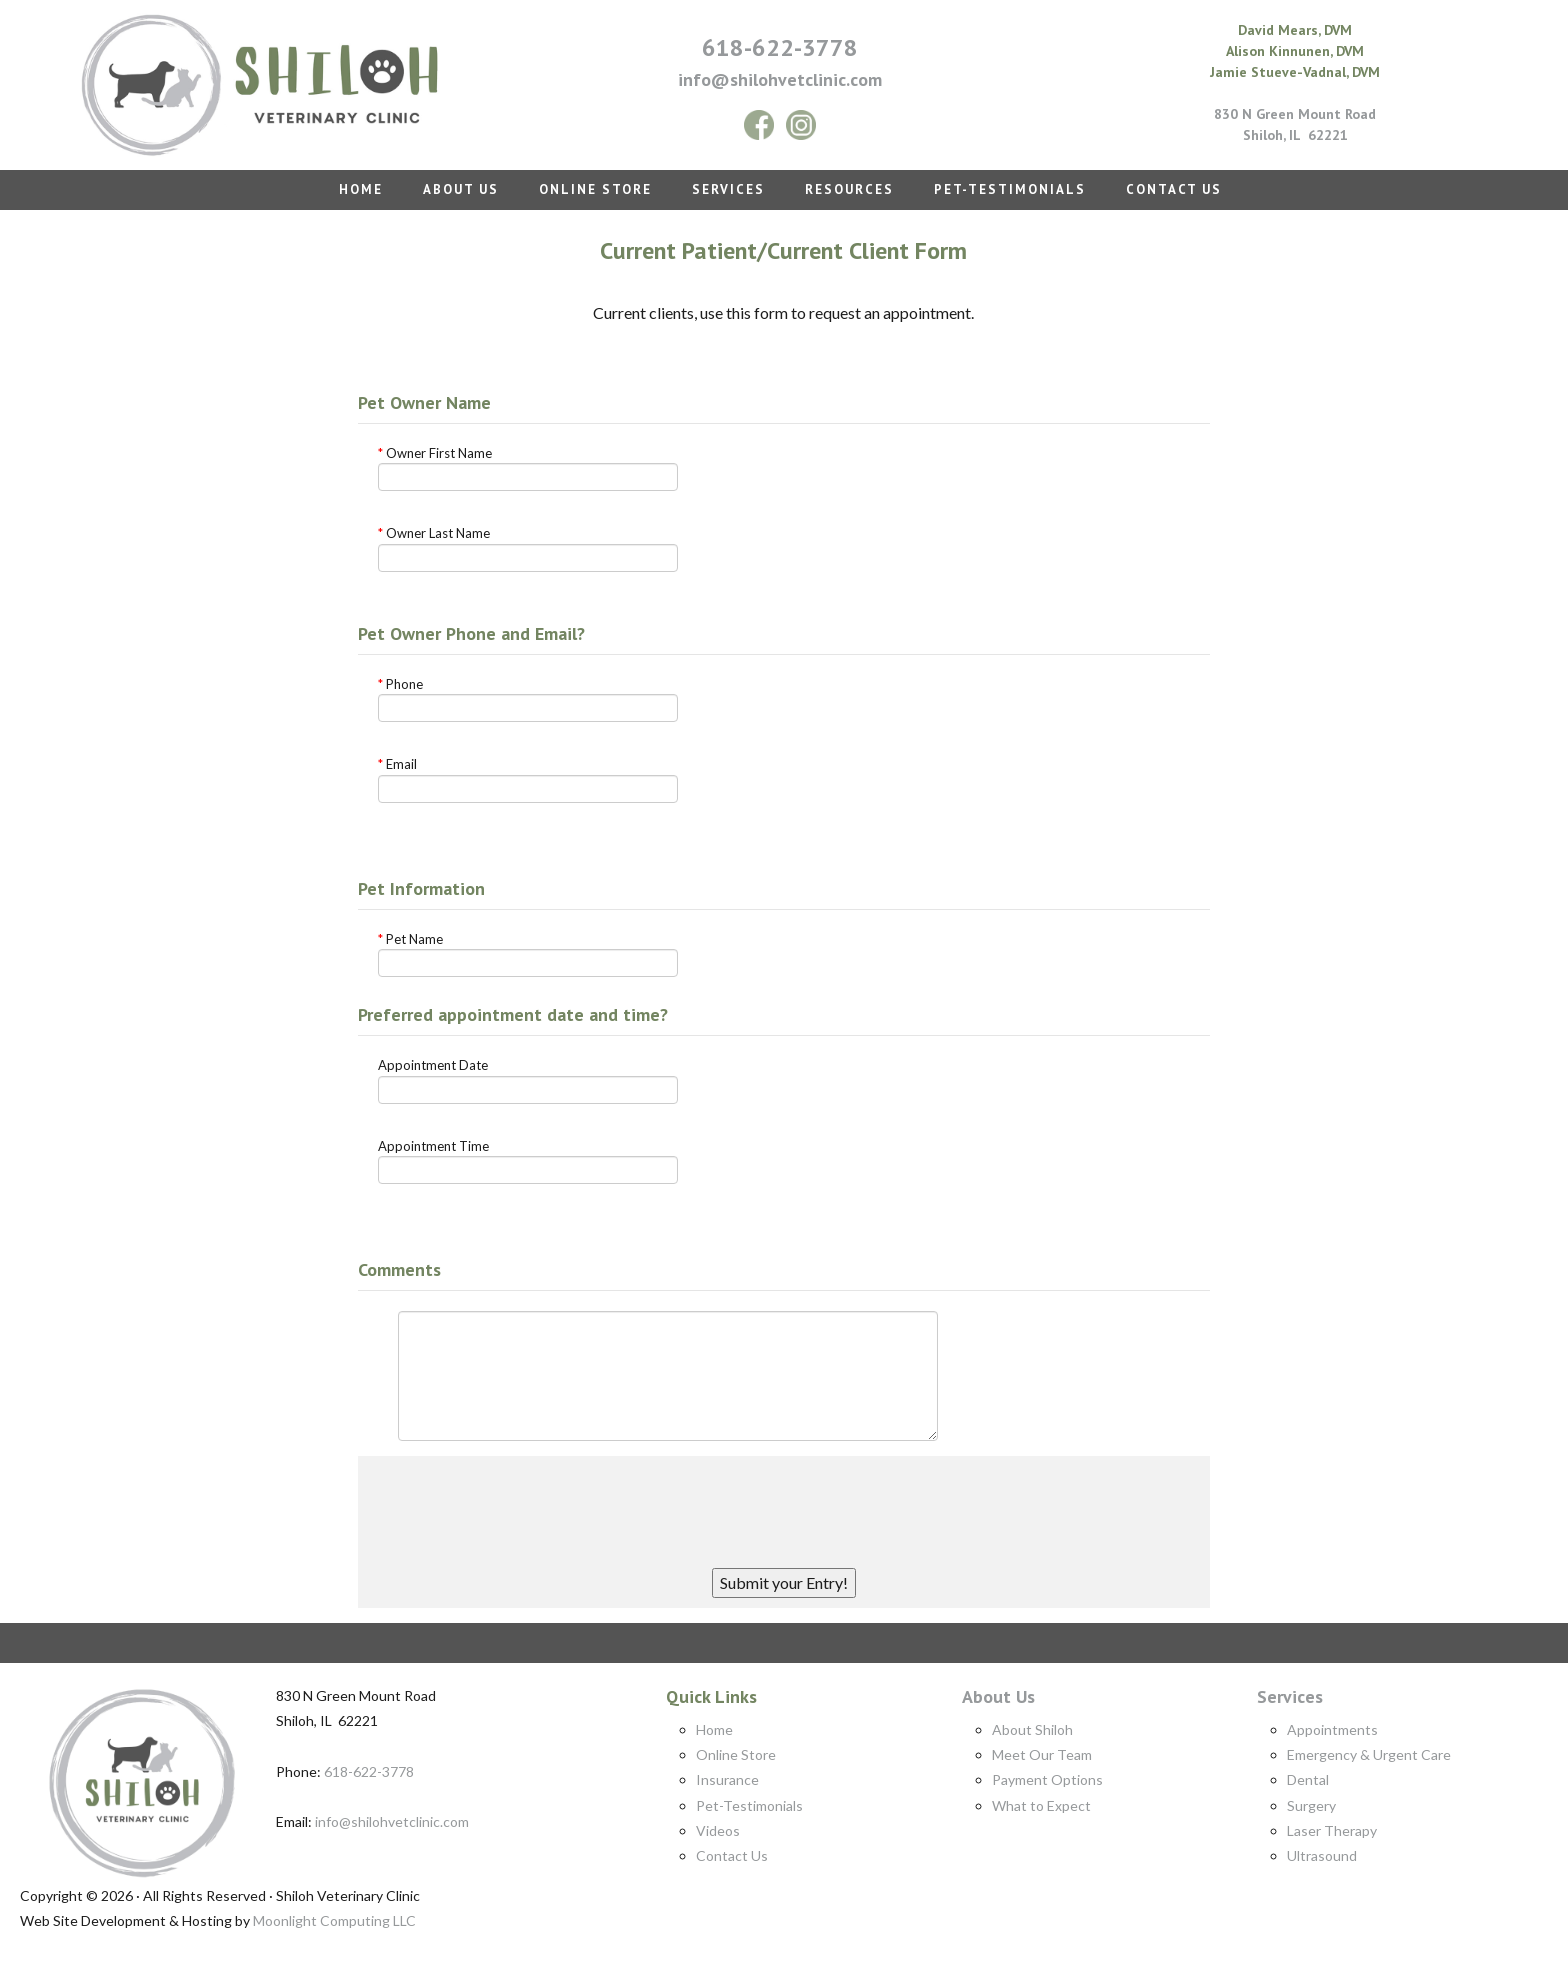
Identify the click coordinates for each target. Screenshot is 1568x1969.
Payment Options (1047, 1779)
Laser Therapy (1332, 1830)
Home (714, 1729)
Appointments (1332, 1729)
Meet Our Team (1042, 1754)
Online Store (736, 1754)
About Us (998, 1696)
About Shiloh (1032, 1729)
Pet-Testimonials (749, 1805)
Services (1290, 1696)
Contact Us (732, 1855)
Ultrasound (1322, 1855)
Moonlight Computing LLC (334, 1920)
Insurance (727, 1779)
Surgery (1311, 1805)
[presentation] (784, 1505)
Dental (1308, 1779)
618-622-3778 (780, 47)
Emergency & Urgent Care (1369, 1754)
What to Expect (1041, 1805)
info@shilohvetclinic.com (392, 1821)
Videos (718, 1830)
